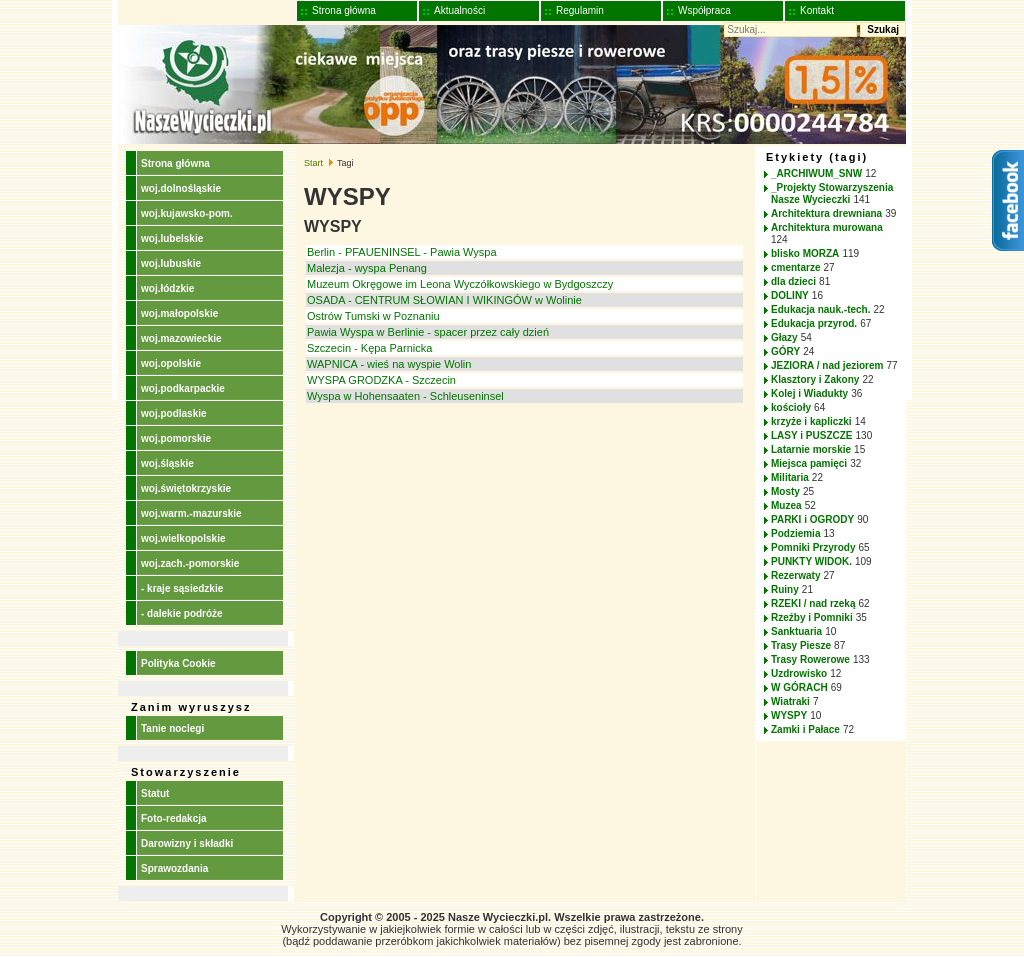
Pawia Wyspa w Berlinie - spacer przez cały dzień (428, 332)
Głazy (784, 337)
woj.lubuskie (171, 263)
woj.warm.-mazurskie (191, 513)
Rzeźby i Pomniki (812, 617)
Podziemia (795, 533)
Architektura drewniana (826, 213)
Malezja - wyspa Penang (367, 268)
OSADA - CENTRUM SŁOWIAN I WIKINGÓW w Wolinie (444, 300)
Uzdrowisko (799, 673)
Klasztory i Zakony (815, 379)
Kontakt (817, 10)
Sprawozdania (174, 868)
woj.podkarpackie (183, 388)
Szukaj (883, 29)
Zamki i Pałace (805, 729)
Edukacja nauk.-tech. (820, 309)
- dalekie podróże (182, 613)
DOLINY (790, 295)
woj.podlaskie (174, 413)
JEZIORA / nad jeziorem (827, 365)
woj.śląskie (167, 463)
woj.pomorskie (176, 438)
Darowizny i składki (187, 843)
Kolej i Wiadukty (809, 393)
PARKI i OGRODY (812, 519)
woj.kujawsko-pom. (187, 213)
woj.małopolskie (179, 313)
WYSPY (789, 715)
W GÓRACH (799, 687)
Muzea (786, 505)
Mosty (785, 491)
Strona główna (344, 10)
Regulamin (580, 10)
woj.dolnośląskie (181, 188)
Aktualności (459, 10)
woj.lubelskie (172, 238)
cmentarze (795, 267)
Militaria (790, 477)
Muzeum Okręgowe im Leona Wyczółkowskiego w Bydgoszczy (460, 284)
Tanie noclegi (172, 728)
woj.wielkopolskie (183, 538)
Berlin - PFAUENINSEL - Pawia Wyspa (402, 252)
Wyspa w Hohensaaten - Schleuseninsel (405, 396)
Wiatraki (790, 701)
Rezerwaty (795, 575)
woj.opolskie (171, 363)
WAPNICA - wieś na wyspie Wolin (389, 364)
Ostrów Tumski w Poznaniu (373, 316)
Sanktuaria (796, 631)
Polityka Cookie (178, 663)
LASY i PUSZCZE (812, 435)
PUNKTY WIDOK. (811, 561)
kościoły (791, 407)
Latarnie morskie (811, 449)
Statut (155, 793)
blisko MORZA (805, 253)
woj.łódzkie (167, 288)
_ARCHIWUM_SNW (816, 173)
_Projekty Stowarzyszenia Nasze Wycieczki (832, 193)
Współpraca (704, 10)
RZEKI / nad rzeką (813, 603)
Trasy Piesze (801, 645)
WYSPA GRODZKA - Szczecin (381, 380)
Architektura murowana (827, 227)
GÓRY (785, 351)
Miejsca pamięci (809, 463)
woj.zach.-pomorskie (190, 563)
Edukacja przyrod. (814, 323)
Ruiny (785, 589)
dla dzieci (793, 281)
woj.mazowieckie (181, 338)
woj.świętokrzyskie (186, 488)
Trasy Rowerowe (810, 659)
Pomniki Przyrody (813, 547)
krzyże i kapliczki (811, 421)
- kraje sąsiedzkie (182, 588)
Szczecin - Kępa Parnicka (369, 348)
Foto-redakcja (174, 818)
